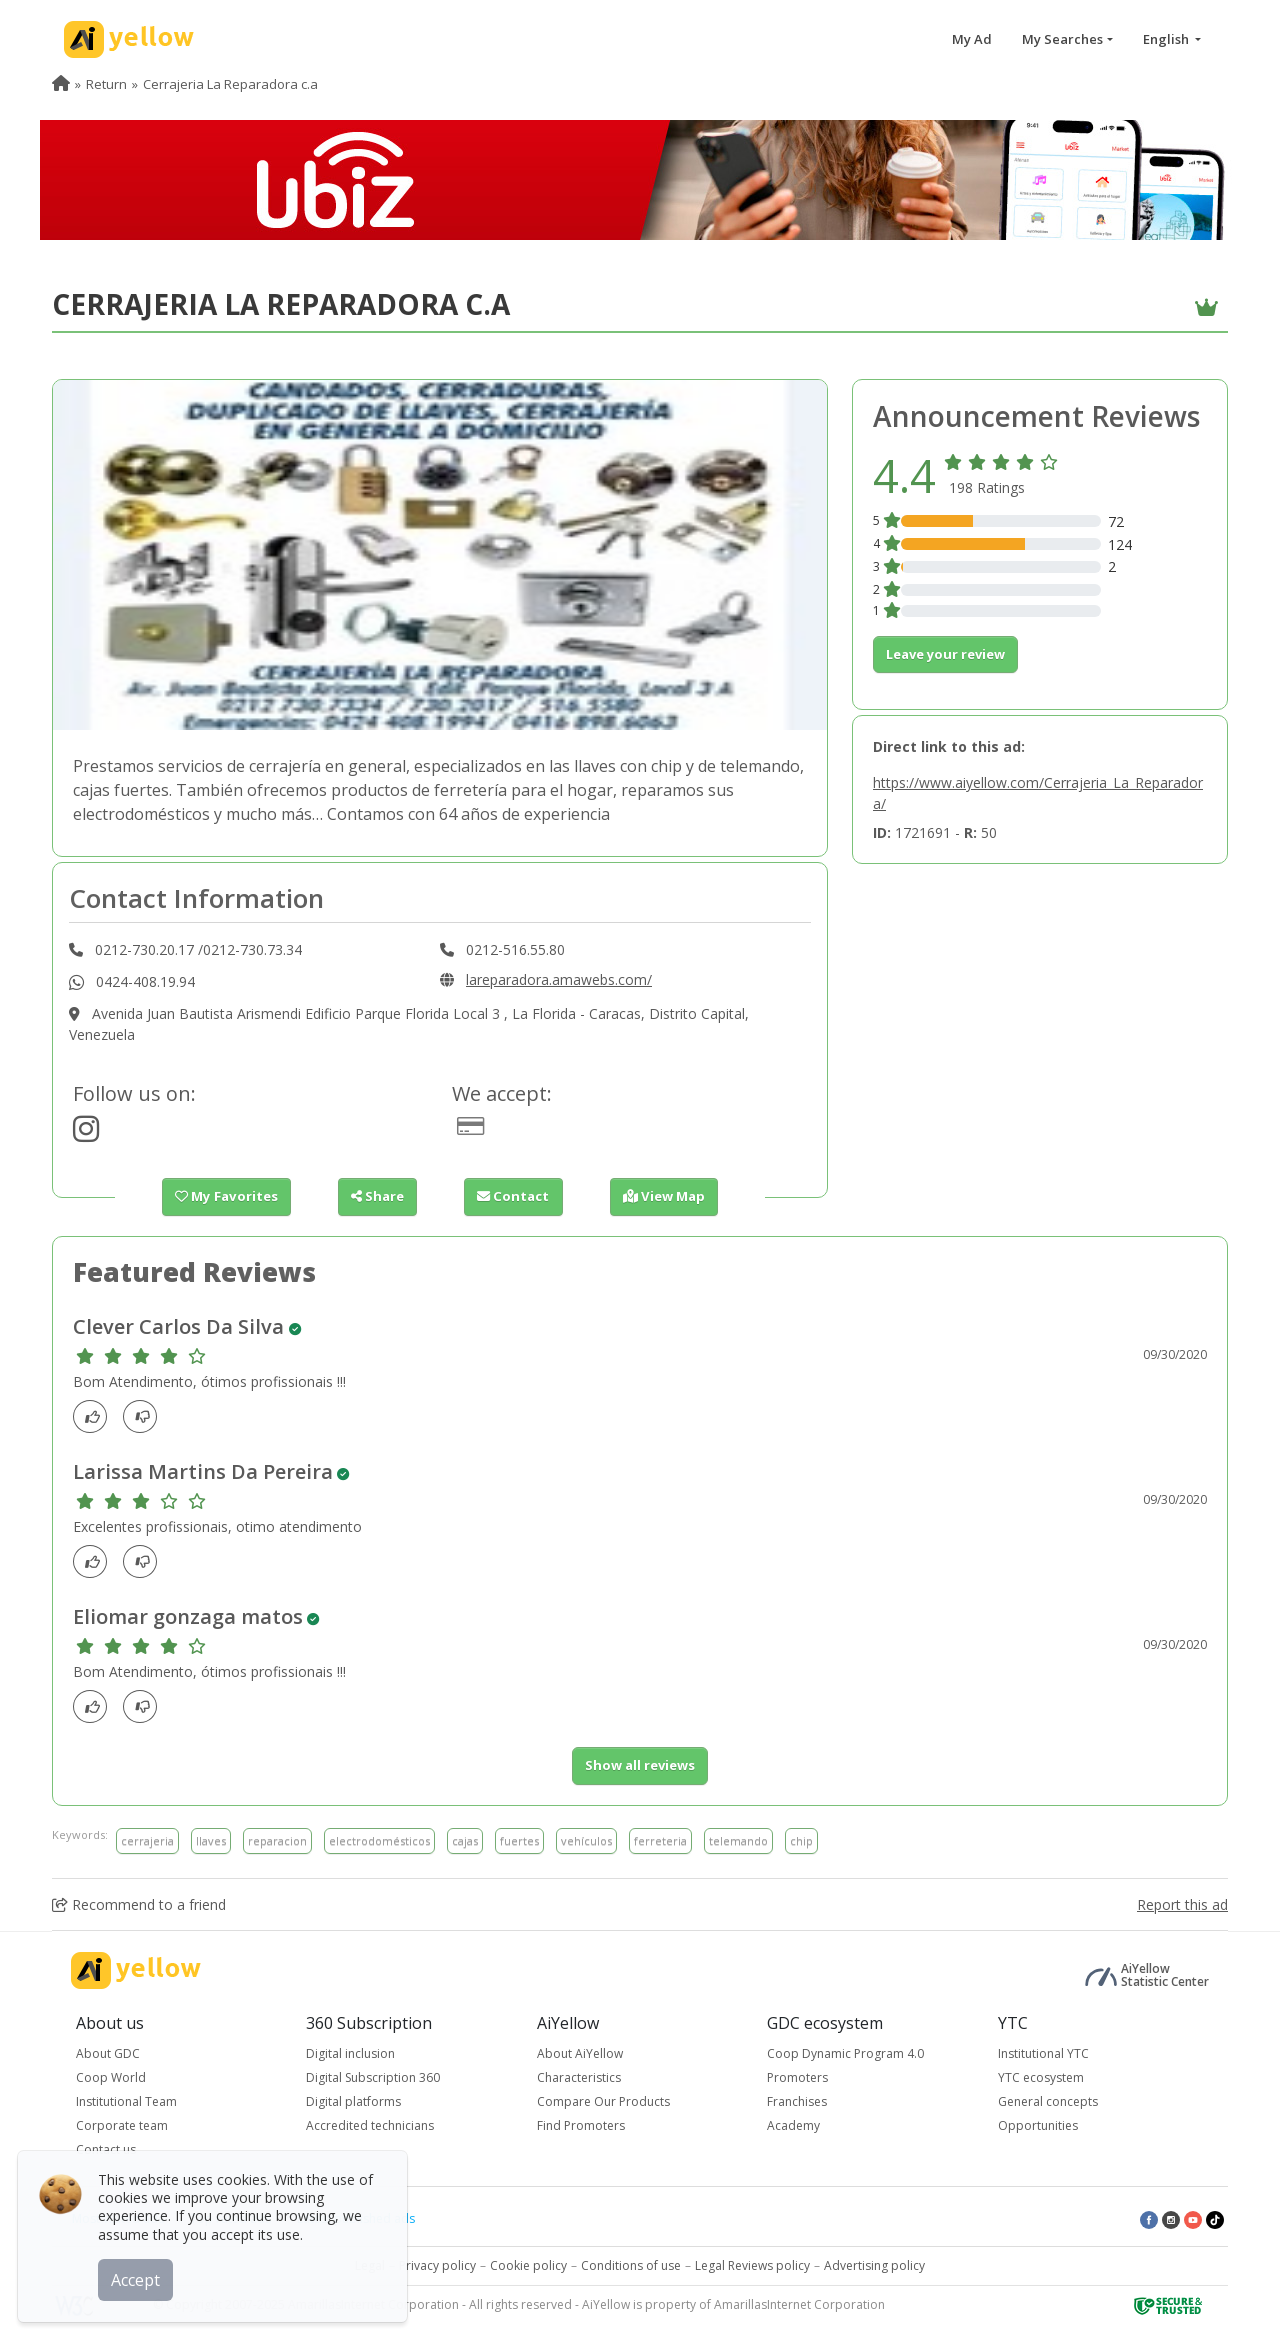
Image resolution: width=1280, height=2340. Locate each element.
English (1167, 39)
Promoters (797, 2077)
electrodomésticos (379, 1839)
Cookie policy (528, 2265)
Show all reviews (640, 1765)
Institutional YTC (1043, 2053)
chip (801, 1839)
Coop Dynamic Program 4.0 (845, 2053)
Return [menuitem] (106, 84)
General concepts (1048, 2101)
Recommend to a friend (139, 1904)
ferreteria (660, 1839)
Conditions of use (631, 2265)
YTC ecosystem (1041, 2077)
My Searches (1062, 39)
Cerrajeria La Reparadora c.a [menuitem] (230, 84)
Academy (793, 2125)
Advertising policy (874, 2265)
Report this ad (1182, 1904)
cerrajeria (147, 1839)
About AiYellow (580, 2053)
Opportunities (1038, 2125)
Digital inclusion (350, 2053)
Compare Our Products (603, 2101)
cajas (465, 1839)
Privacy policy (437, 2265)
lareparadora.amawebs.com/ (559, 979)
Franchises (797, 2101)
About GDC (108, 2053)
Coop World (111, 2077)
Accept (137, 2279)
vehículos (586, 1839)
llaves (211, 1839)
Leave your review (945, 654)
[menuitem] (61, 84)
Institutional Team (126, 2101)
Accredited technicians (370, 2125)
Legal (370, 2265)
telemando (738, 1839)
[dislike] (145, 1416)
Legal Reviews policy (752, 2265)
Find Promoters (581, 2125)
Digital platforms (353, 2101)
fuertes (519, 1839)
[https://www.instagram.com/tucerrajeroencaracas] (86, 1134)
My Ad (972, 39)
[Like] (95, 1416)
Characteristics (579, 2077)
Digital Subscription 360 (373, 2077)
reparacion (277, 1839)
